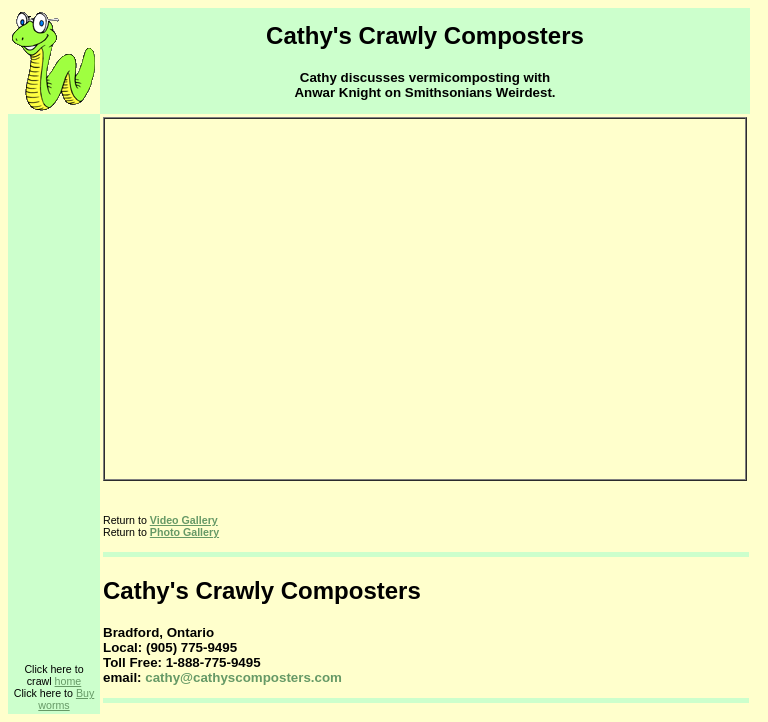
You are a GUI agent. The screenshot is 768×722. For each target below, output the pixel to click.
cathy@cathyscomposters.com (243, 677)
